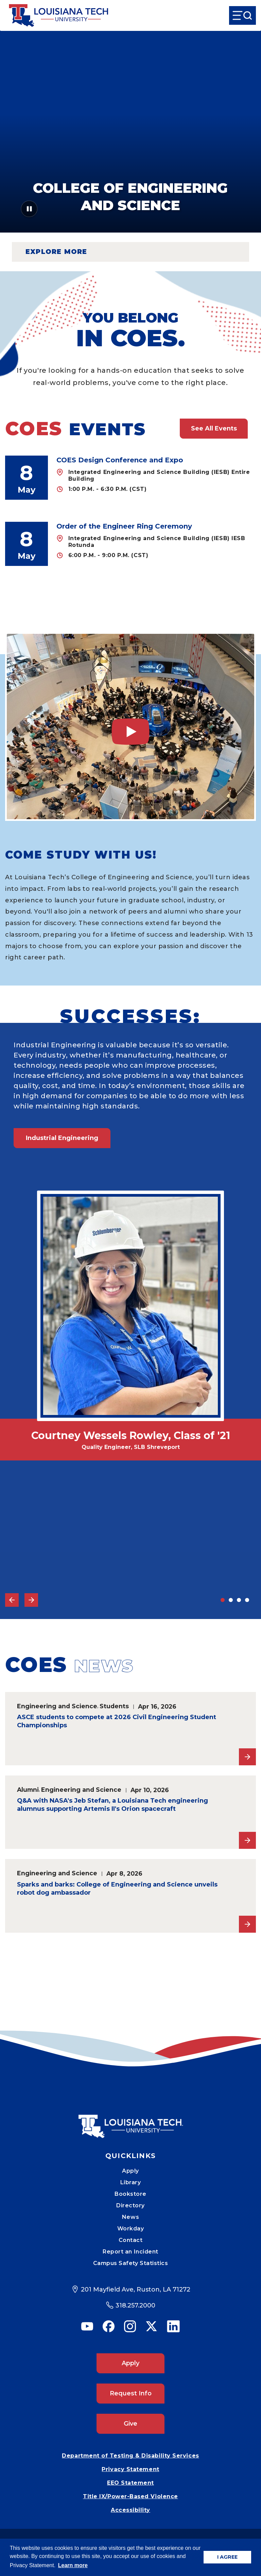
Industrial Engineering (62, 1138)
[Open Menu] (242, 15)
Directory (130, 2205)
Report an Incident (130, 2251)
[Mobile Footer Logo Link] (130, 2121)
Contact (131, 2240)
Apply (130, 2171)
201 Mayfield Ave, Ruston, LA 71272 (135, 2289)
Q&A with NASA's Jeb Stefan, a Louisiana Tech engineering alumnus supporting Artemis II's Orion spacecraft (112, 1805)
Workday (130, 2228)
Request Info (131, 2393)
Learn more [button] (73, 2565)
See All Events (214, 428)
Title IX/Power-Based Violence (130, 2496)
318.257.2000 (135, 2305)
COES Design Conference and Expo (119, 460)
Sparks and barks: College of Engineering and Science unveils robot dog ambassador (117, 1888)
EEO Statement (130, 2483)
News (130, 2217)
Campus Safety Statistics (130, 2263)
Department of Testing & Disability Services (130, 2455)
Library (130, 2182)
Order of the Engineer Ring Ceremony (124, 526)
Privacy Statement (130, 2469)
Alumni (28, 1789)
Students (114, 1706)
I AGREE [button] (227, 2557)
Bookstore (130, 2194)
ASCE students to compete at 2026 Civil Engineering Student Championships (116, 1721)
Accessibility (130, 2510)
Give (130, 2423)
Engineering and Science (57, 1706)
